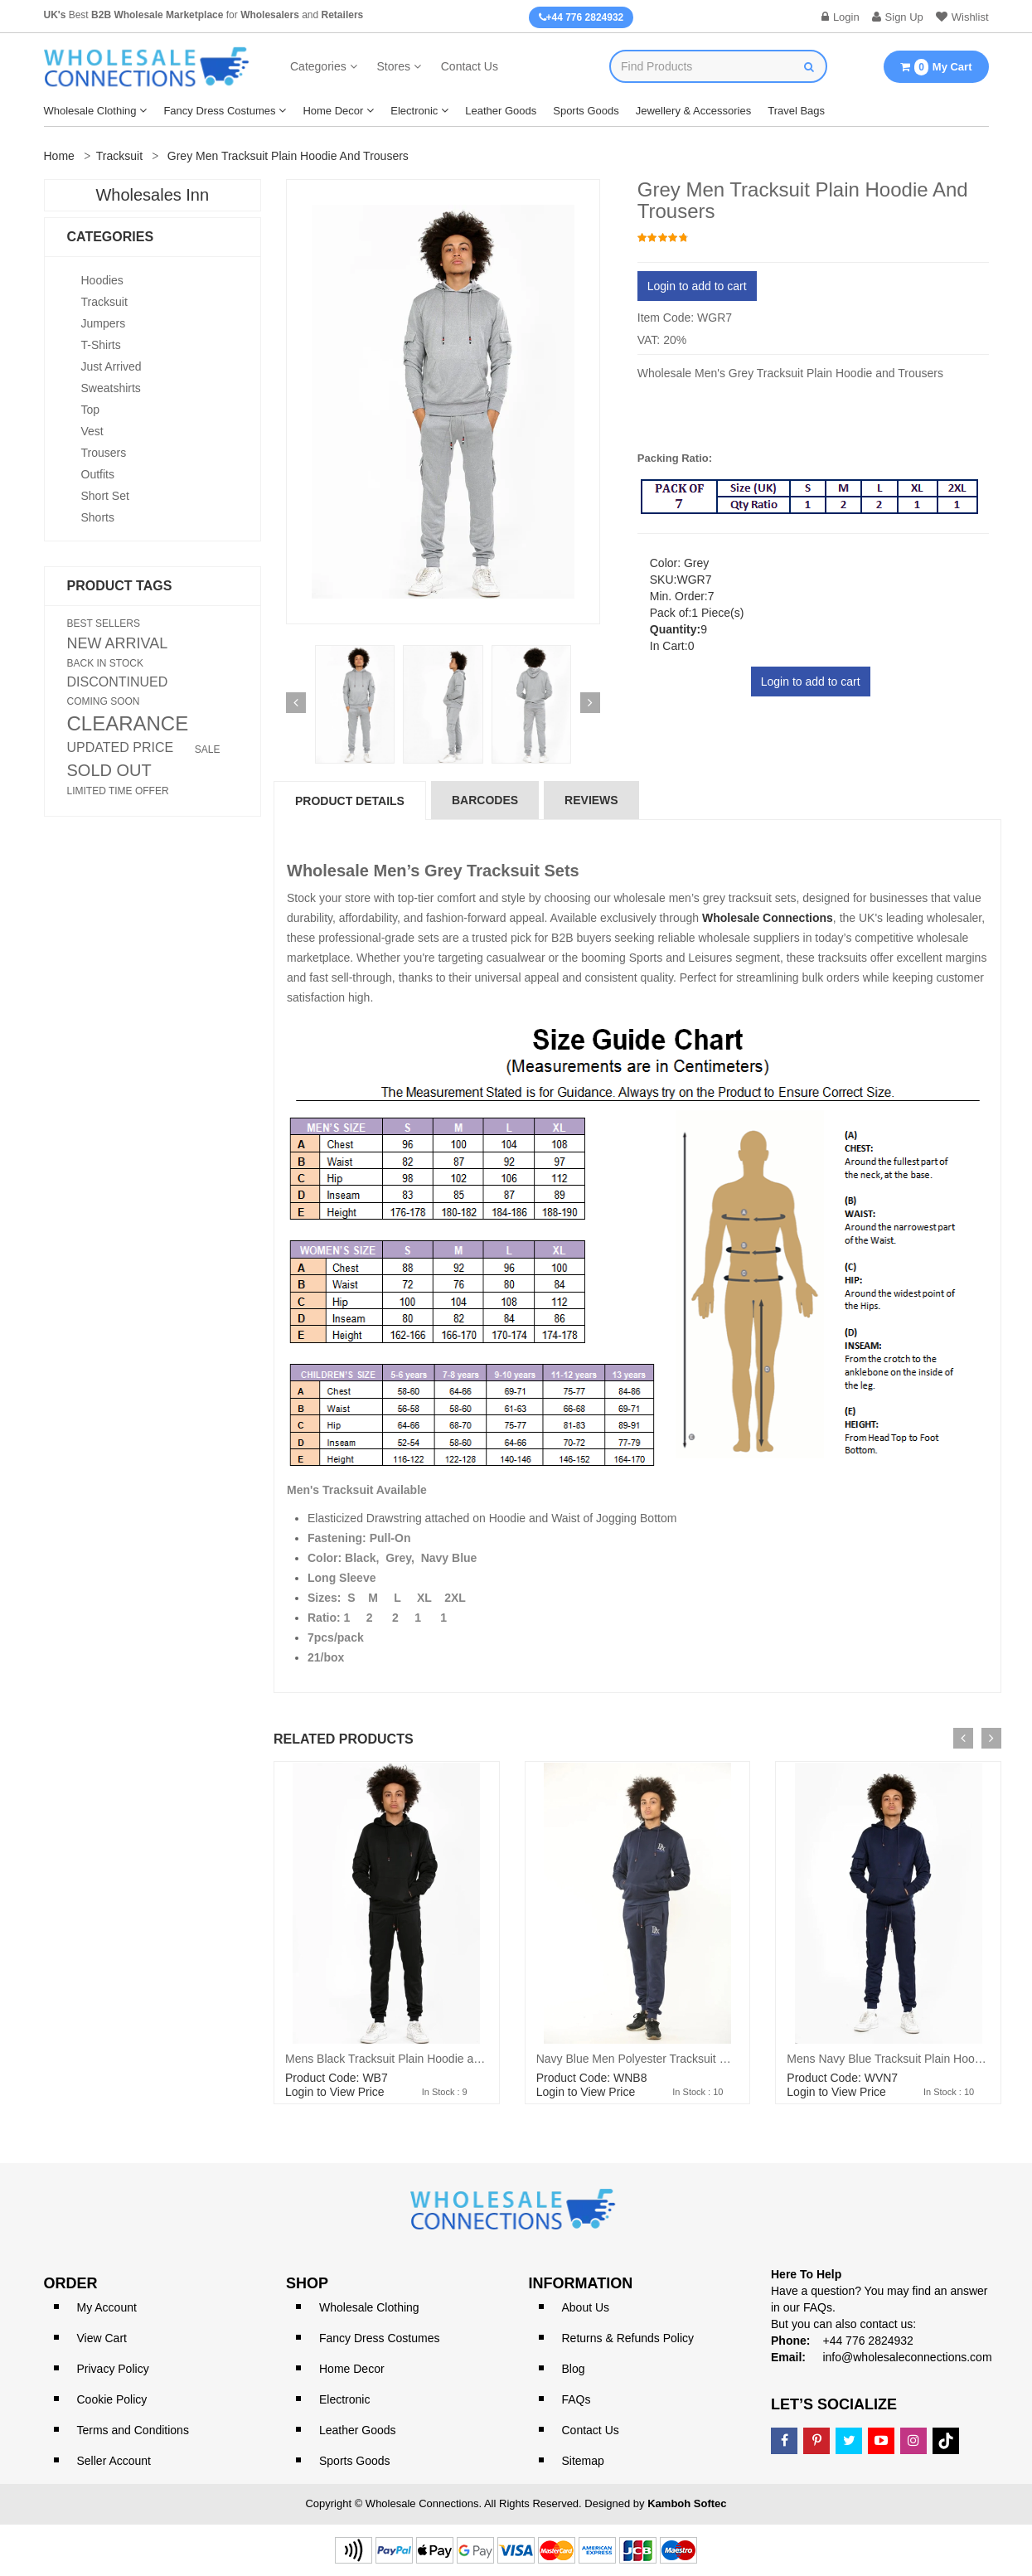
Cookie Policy (112, 2399)
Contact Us (469, 66)
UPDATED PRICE (120, 747)
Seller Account (114, 2460)
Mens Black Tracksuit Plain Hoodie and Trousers (410, 2058)
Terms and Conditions (133, 2430)
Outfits (97, 474)
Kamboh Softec (686, 2503)
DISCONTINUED (117, 682)
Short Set (105, 495)
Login (840, 17)
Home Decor (333, 110)
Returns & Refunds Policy (628, 2338)
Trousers (104, 452)
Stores (392, 66)
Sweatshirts (111, 388)
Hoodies (102, 280)
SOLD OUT (109, 770)
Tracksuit (119, 156)
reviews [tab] (591, 800)
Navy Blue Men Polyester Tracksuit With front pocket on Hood (695, 2058)
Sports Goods (586, 110)
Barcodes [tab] (485, 800)
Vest (92, 431)
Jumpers (103, 323)
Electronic (414, 110)
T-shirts (101, 345)
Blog (573, 2368)
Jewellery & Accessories (693, 110)
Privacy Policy (113, 2368)
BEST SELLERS (104, 623)
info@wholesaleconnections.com (906, 2357)
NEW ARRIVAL (117, 643)
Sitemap (583, 2460)
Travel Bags (796, 110)
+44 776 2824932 (581, 17)
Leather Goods (500, 110)
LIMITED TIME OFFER (118, 791)
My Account (107, 2307)
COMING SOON (103, 701)
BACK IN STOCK (105, 663)
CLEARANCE (128, 724)
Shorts (97, 517)
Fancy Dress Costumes (219, 110)
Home (59, 156)
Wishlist (962, 17)
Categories (318, 66)
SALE (207, 749)
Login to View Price (335, 2092)
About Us (586, 2307)
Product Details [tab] (350, 801)
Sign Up (897, 17)
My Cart (935, 67)
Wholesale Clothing (90, 110)
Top (90, 409)
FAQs (576, 2399)
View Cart (102, 2338)
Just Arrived (111, 366)
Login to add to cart (697, 286)
